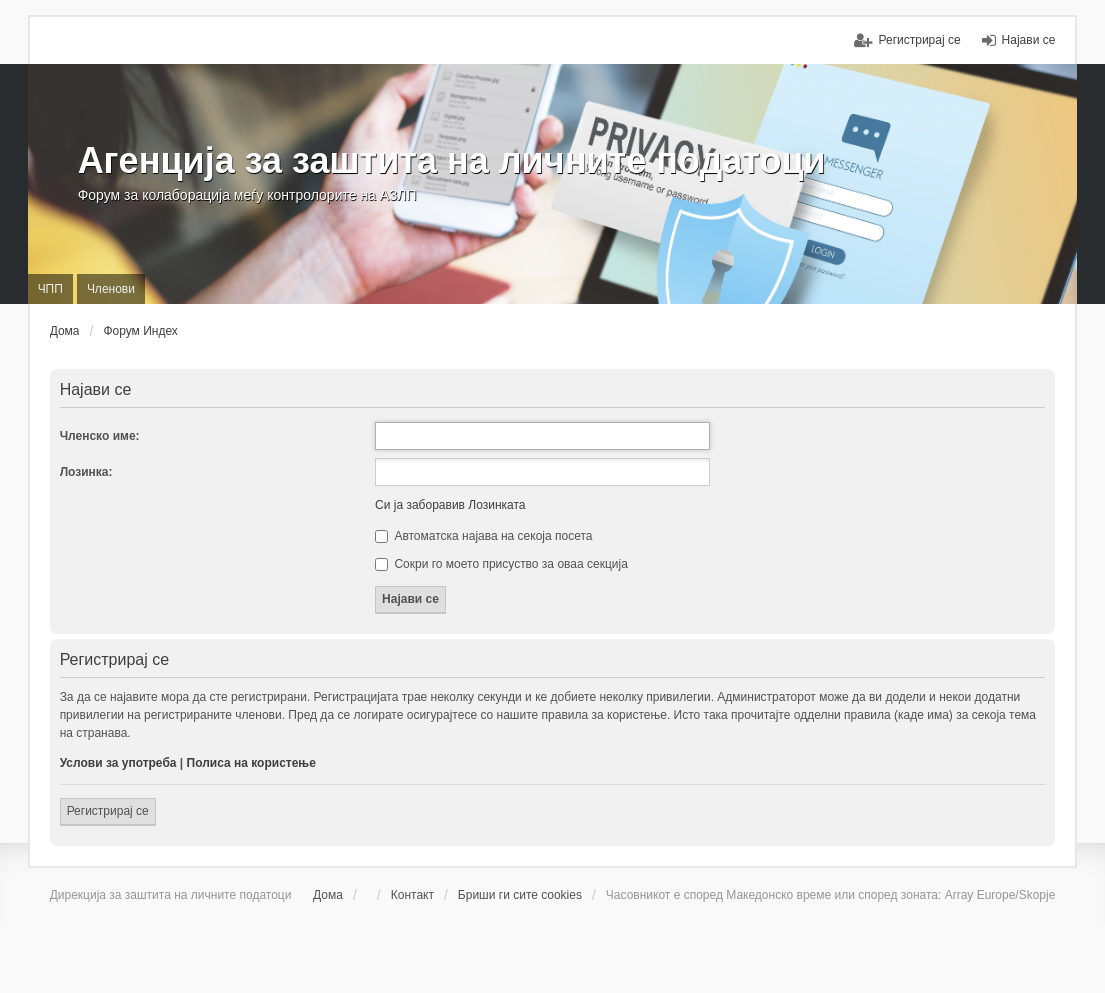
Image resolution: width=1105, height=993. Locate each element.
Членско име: (100, 436)
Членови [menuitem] (111, 289)
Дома (328, 895)
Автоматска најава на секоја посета (483, 536)
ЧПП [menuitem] (50, 289)
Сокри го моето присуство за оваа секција (501, 564)
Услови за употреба (118, 763)
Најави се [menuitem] (1029, 40)
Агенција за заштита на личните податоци (452, 160)
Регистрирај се (108, 811)
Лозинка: (86, 472)
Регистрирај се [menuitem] (919, 40)
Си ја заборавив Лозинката (450, 505)
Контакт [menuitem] (412, 895)
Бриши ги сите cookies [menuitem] (520, 895)
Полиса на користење (251, 763)
